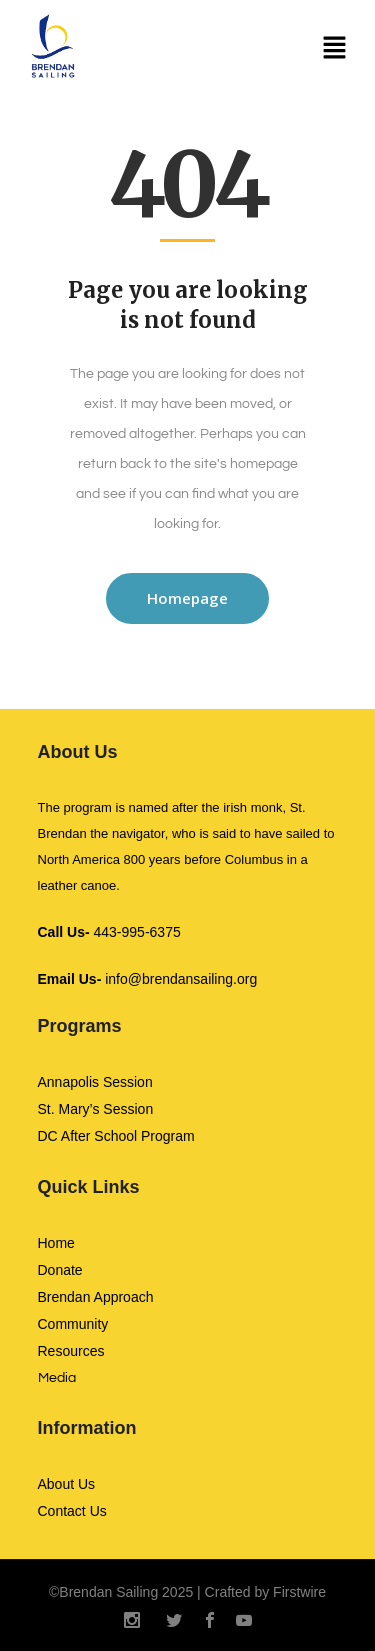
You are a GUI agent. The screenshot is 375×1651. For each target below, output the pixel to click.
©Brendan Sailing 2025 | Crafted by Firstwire (187, 1592)
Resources (71, 1351)
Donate (60, 1270)
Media (57, 1378)
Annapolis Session (95, 1082)
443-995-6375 (109, 932)
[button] (335, 49)
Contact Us (72, 1511)
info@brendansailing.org (148, 979)
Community (73, 1324)
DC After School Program (116, 1136)
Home (56, 1243)
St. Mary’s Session (96, 1109)
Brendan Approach (96, 1297)
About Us (67, 1484)
